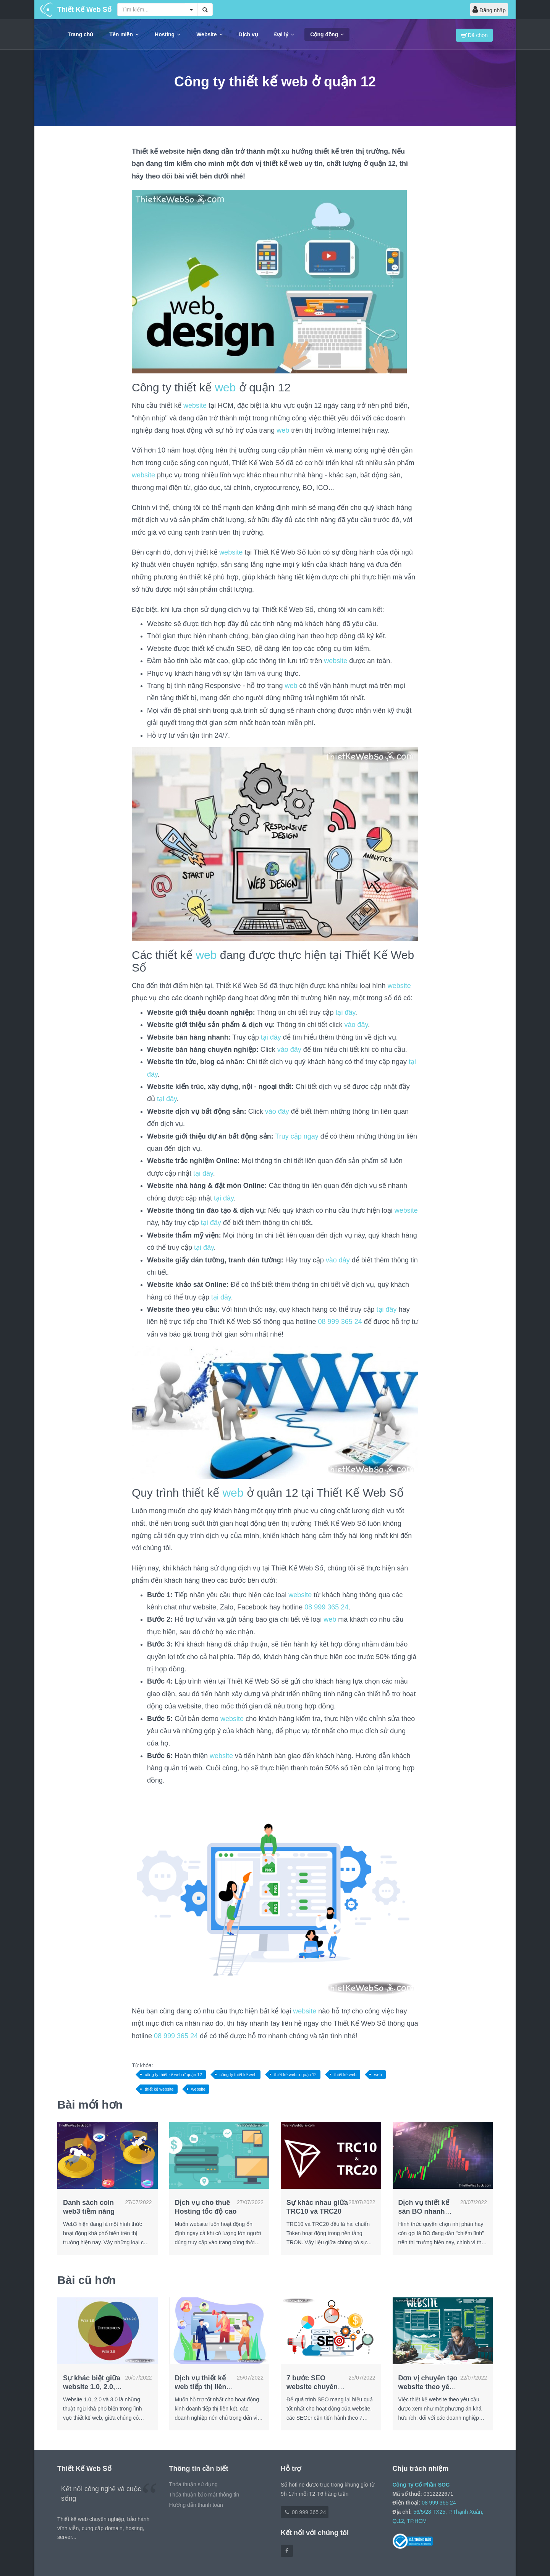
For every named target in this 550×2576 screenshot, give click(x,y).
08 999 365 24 (340, 1321)
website (195, 405)
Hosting (167, 34)
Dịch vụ (248, 34)
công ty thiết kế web (238, 2074)
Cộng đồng (327, 34)
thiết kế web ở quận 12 (295, 2074)
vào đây (356, 1024)
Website (209, 34)
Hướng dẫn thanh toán (196, 2505)
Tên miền (124, 34)
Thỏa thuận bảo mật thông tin (204, 2495)
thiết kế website (159, 2089)
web (225, 387)
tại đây (345, 1012)
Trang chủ (80, 34)
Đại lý (284, 34)
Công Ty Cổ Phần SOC (421, 2485)
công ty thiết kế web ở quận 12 (173, 2074)
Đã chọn (474, 35)
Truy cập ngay (296, 1136)
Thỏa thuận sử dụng (193, 2484)
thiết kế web (345, 2074)
